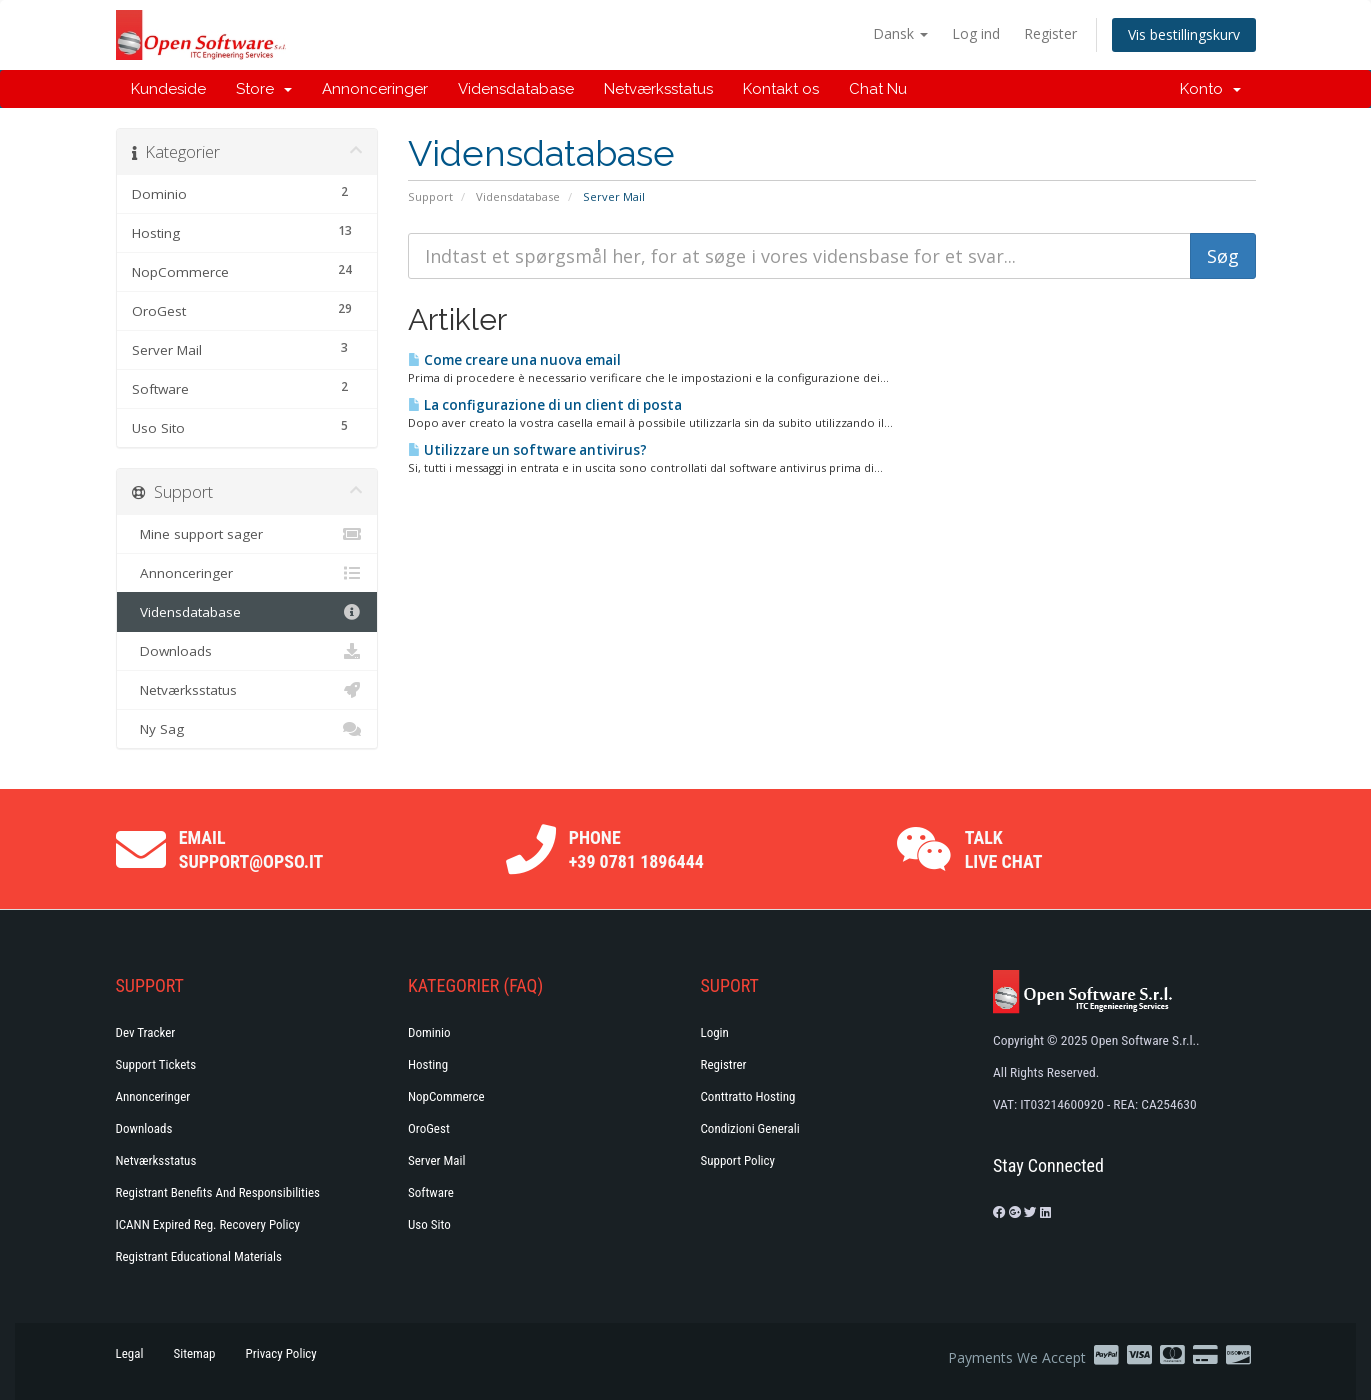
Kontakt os (781, 89)
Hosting (428, 1064)
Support (430, 196)
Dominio (429, 1032)
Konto (1210, 89)
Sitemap (194, 1353)
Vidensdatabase (516, 89)
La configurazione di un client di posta (545, 405)
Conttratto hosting (748, 1096)
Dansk (900, 33)
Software (431, 1192)
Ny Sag (247, 729)
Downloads (247, 651)
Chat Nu (878, 89)
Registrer (724, 1064)
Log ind (976, 33)
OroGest (429, 1128)
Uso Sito (429, 1224)
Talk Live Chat (1004, 849)
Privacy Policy (281, 1353)
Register (1050, 33)
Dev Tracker (146, 1032)
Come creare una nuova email (514, 360)
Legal (130, 1353)
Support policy (738, 1160)
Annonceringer (375, 89)
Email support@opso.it (251, 849)
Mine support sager (247, 534)
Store (264, 89)
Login (715, 1032)
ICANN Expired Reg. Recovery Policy (208, 1224)
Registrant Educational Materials (199, 1256)
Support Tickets (156, 1064)
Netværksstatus (658, 89)
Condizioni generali (750, 1128)
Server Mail (436, 1160)
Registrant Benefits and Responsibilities (218, 1192)
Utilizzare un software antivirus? (527, 450)
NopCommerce (446, 1096)
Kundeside (168, 89)
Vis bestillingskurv (1184, 34)
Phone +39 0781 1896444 (636, 849)
